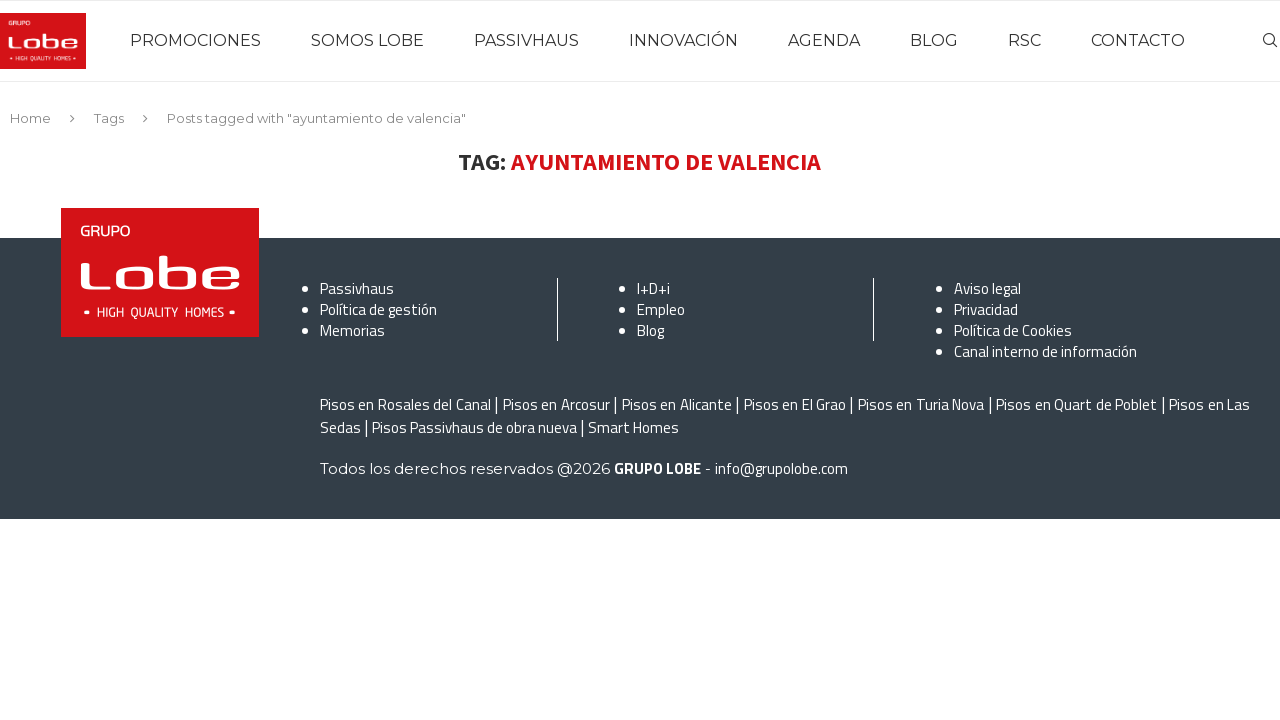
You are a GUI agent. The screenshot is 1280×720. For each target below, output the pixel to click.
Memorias (352, 330)
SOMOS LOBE (367, 40)
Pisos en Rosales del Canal (405, 404)
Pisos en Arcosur (556, 404)
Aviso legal (987, 288)
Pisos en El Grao (795, 404)
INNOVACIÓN (683, 40)
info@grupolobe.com (781, 468)
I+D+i (653, 288)
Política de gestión (378, 309)
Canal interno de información (1045, 351)
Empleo (661, 309)
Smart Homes (633, 427)
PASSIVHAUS (526, 40)
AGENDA (824, 40)
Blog (650, 330)
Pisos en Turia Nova (921, 404)
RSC (1024, 40)
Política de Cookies (1013, 330)
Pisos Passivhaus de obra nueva (474, 427)
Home (30, 118)
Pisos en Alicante (677, 404)
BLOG (934, 40)
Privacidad (986, 309)
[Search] (1270, 41)
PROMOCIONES (195, 40)
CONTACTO (1138, 40)
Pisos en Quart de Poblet (1076, 404)
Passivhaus (357, 288)
